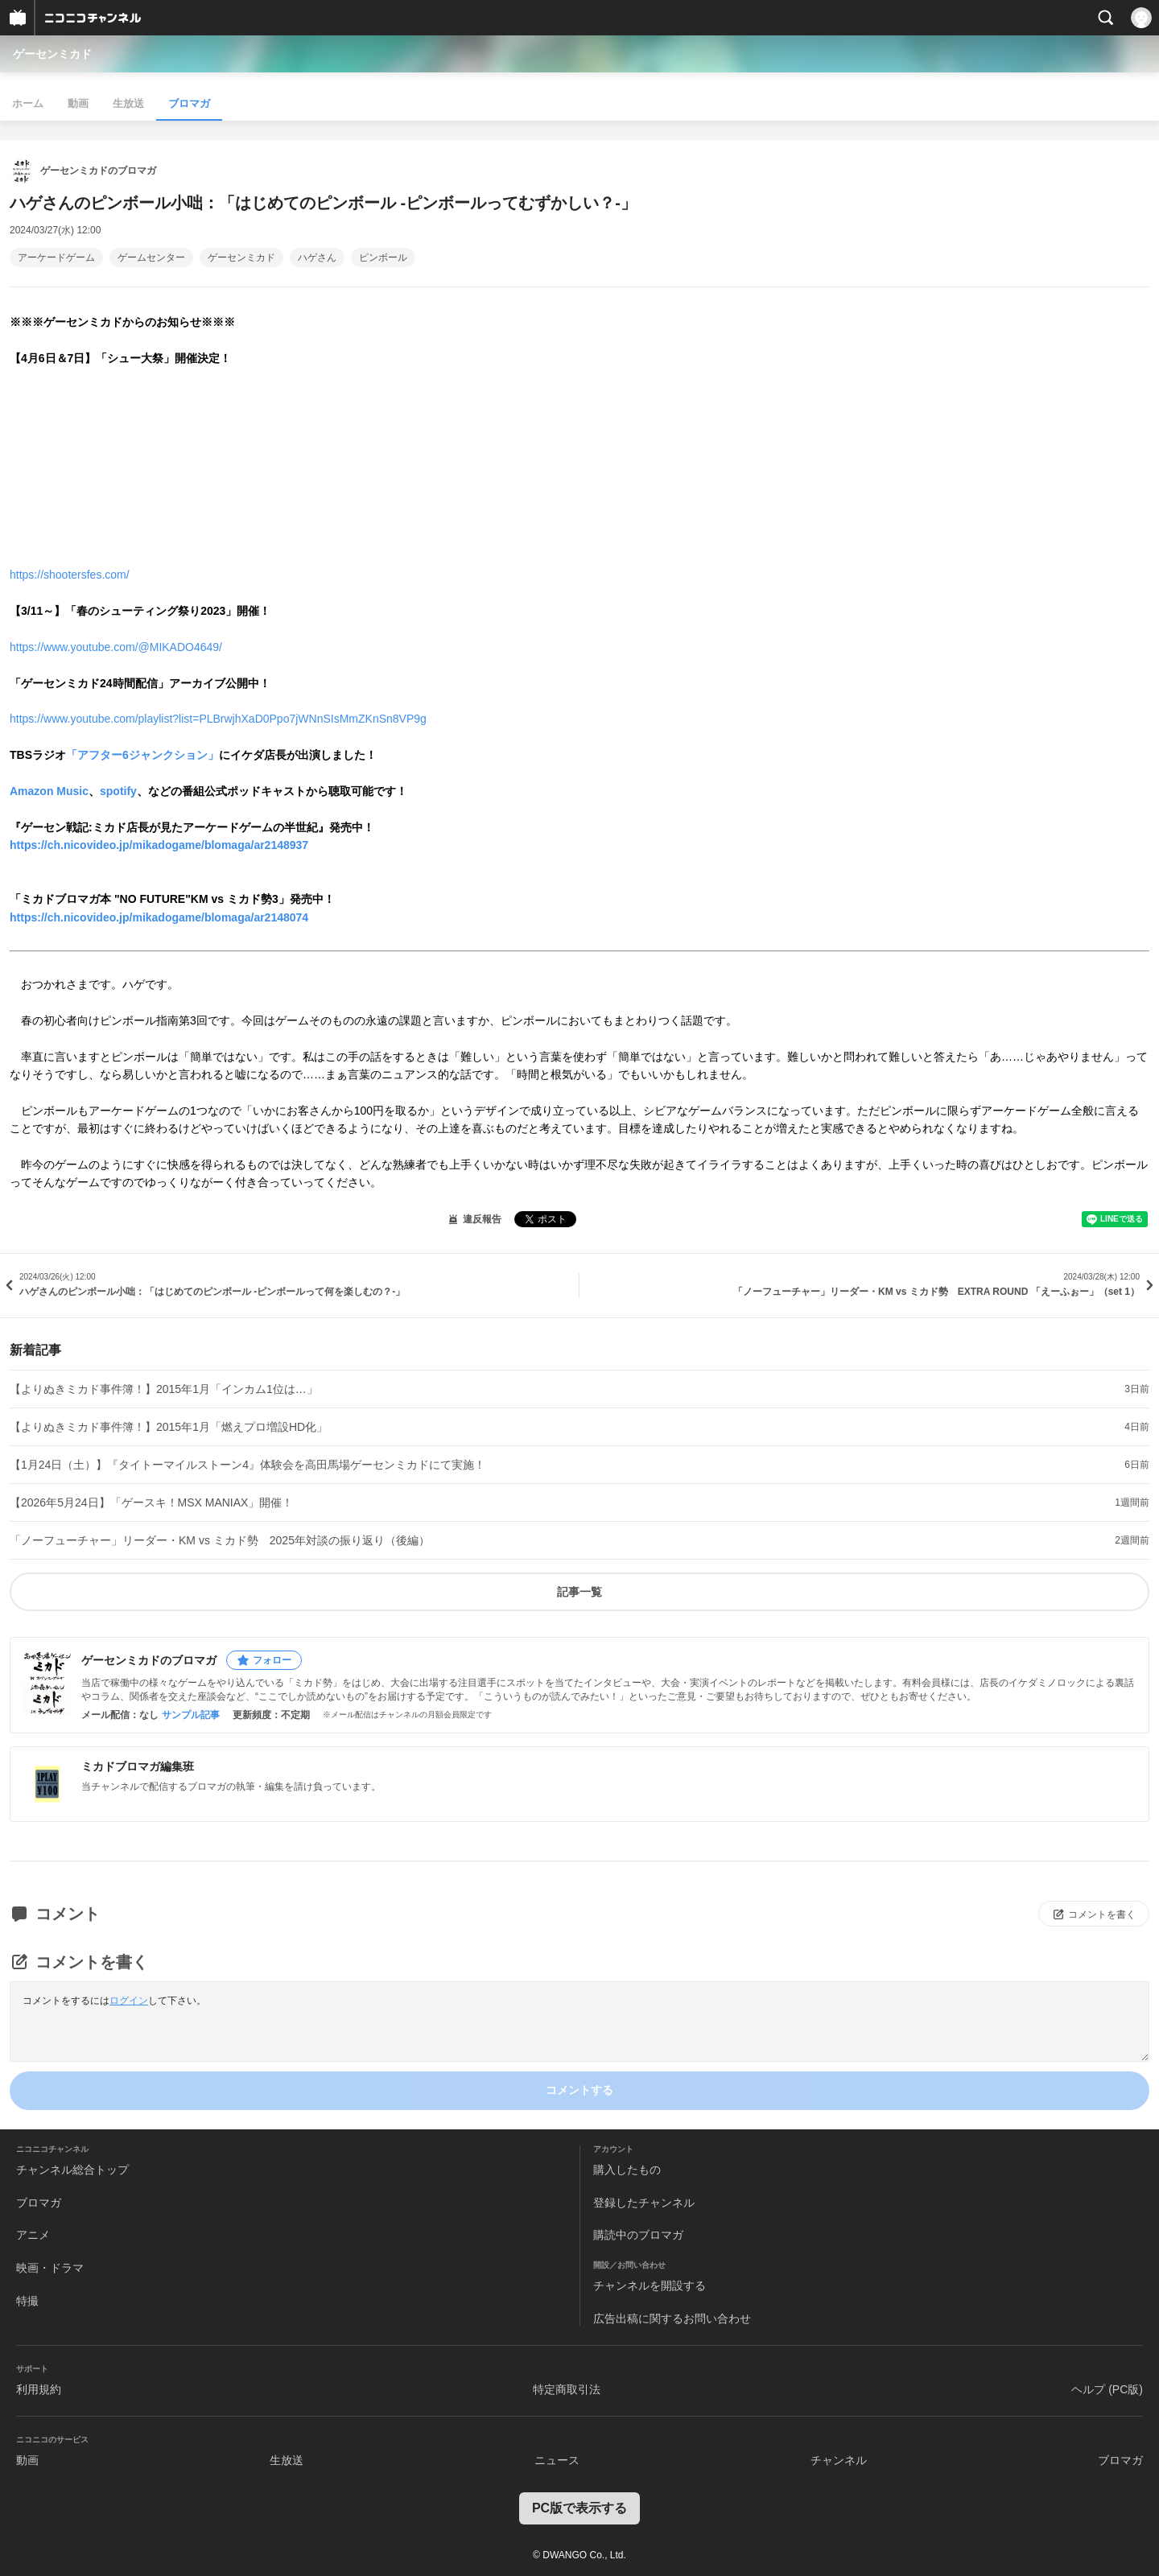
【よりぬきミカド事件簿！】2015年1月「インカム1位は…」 (164, 1389)
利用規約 (38, 2389)
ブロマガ (189, 103)
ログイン (128, 2000)
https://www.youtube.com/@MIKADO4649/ (116, 647)
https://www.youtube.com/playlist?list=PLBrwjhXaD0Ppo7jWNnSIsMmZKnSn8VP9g (218, 718)
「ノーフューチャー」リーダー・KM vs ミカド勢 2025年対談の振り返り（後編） (220, 1540)
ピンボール (383, 257)
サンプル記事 (191, 1715)
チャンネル (838, 2460)
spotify (118, 791)
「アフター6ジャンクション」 (142, 754)
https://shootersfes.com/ (70, 574)
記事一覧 (579, 1591)
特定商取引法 (566, 2389)
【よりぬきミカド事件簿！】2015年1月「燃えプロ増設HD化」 (169, 1426)
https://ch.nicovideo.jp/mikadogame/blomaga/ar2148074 (159, 917)
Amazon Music (49, 791)
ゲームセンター (151, 257)
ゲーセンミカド (52, 53)
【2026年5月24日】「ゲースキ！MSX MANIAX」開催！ (151, 1502)
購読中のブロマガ (638, 2234)
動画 (78, 103)
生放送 (128, 103)
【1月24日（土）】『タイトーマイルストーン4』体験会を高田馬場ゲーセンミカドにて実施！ (247, 1464)
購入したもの (627, 2169)
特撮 (27, 2300)
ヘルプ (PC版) (1107, 2389)
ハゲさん (317, 257)
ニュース (557, 2460)
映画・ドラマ (50, 2267)
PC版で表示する (579, 2508)
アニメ (33, 2234)
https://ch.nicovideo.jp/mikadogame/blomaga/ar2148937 (159, 845)
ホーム (27, 103)
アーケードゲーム (56, 257)
